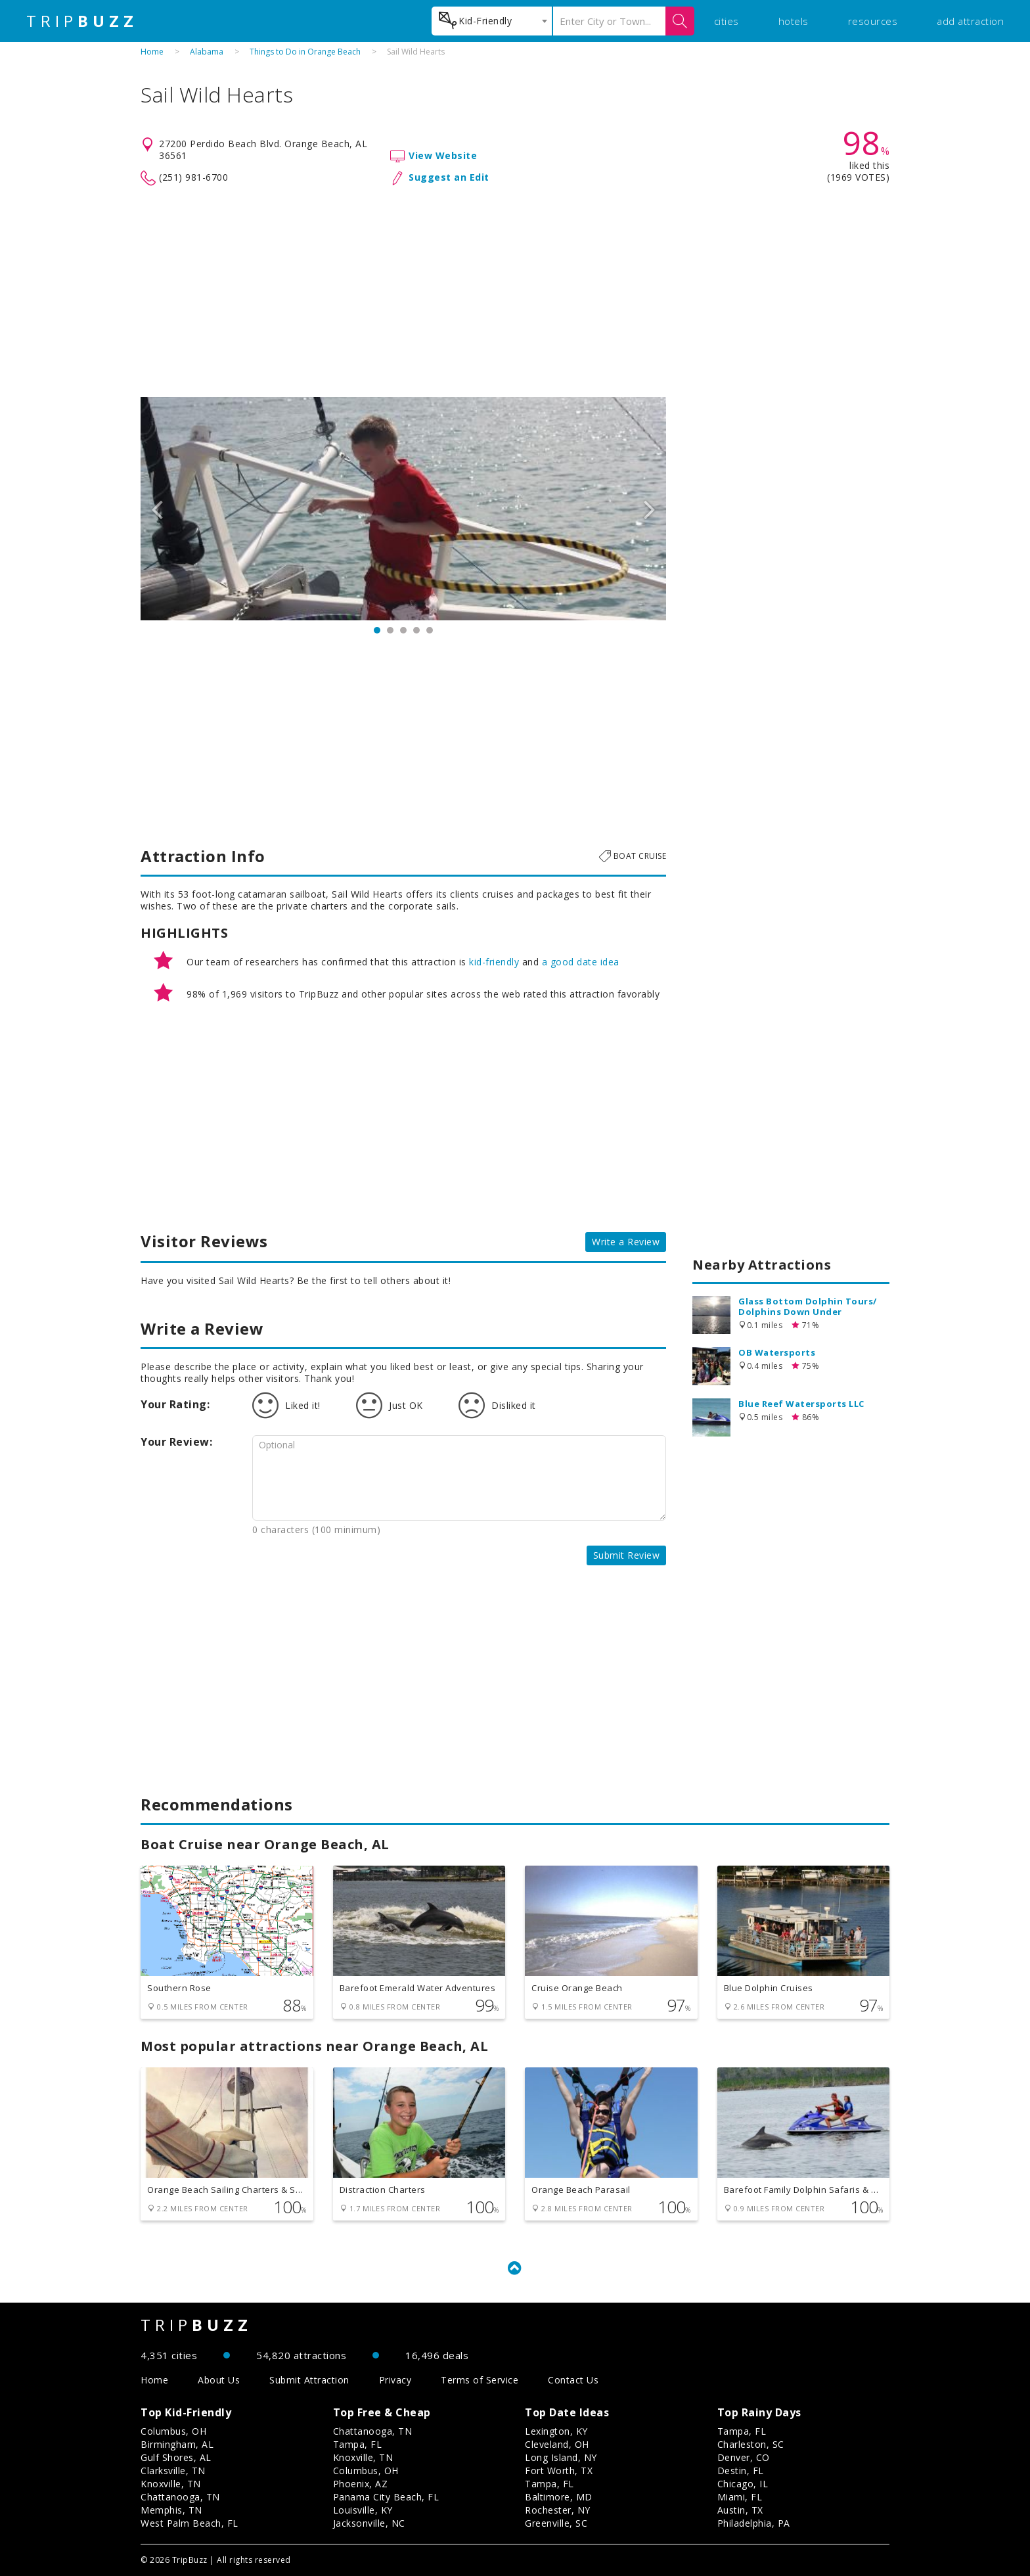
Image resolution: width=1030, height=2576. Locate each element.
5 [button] (429, 630)
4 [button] (416, 630)
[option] (403, 508)
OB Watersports (776, 1352)
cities (726, 21)
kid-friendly (494, 961)
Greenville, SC (556, 2523)
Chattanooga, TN (180, 2497)
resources (873, 21)
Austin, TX (740, 2510)
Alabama (206, 51)
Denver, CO (743, 2457)
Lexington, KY (556, 2431)
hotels (793, 21)
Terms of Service (479, 2380)
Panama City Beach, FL (386, 2497)
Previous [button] (157, 508)
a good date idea (580, 961)
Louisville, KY (363, 2510)
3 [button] (403, 630)
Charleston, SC (750, 2444)
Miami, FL (740, 2497)
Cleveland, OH (557, 2444)
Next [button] (649, 508)
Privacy (395, 2380)
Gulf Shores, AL (176, 2457)
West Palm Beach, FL (189, 2523)
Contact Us (573, 2380)
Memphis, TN (171, 2510)
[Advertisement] (515, 292)
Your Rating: (175, 1404)
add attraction (970, 21)
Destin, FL (740, 2470)
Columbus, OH (173, 2431)
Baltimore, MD (559, 2497)
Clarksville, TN (173, 2470)
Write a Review (626, 1241)
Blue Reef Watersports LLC (801, 1404)
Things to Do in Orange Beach (305, 51)
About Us (219, 2380)
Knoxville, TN (171, 2483)
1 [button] (377, 630)
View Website (443, 155)
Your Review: (176, 1441)
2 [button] (390, 630)
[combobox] (492, 21)
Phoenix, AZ (360, 2483)
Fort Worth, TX (559, 2470)
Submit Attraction (309, 2380)
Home (152, 51)
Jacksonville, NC (369, 2523)
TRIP (82, 21)
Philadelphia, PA (753, 2523)
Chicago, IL (743, 2483)
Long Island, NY (561, 2457)
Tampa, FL (357, 2444)
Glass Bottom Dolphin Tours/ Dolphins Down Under (807, 1306)
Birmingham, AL (177, 2444)
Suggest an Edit (449, 177)
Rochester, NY (558, 2510)
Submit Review (626, 1555)
